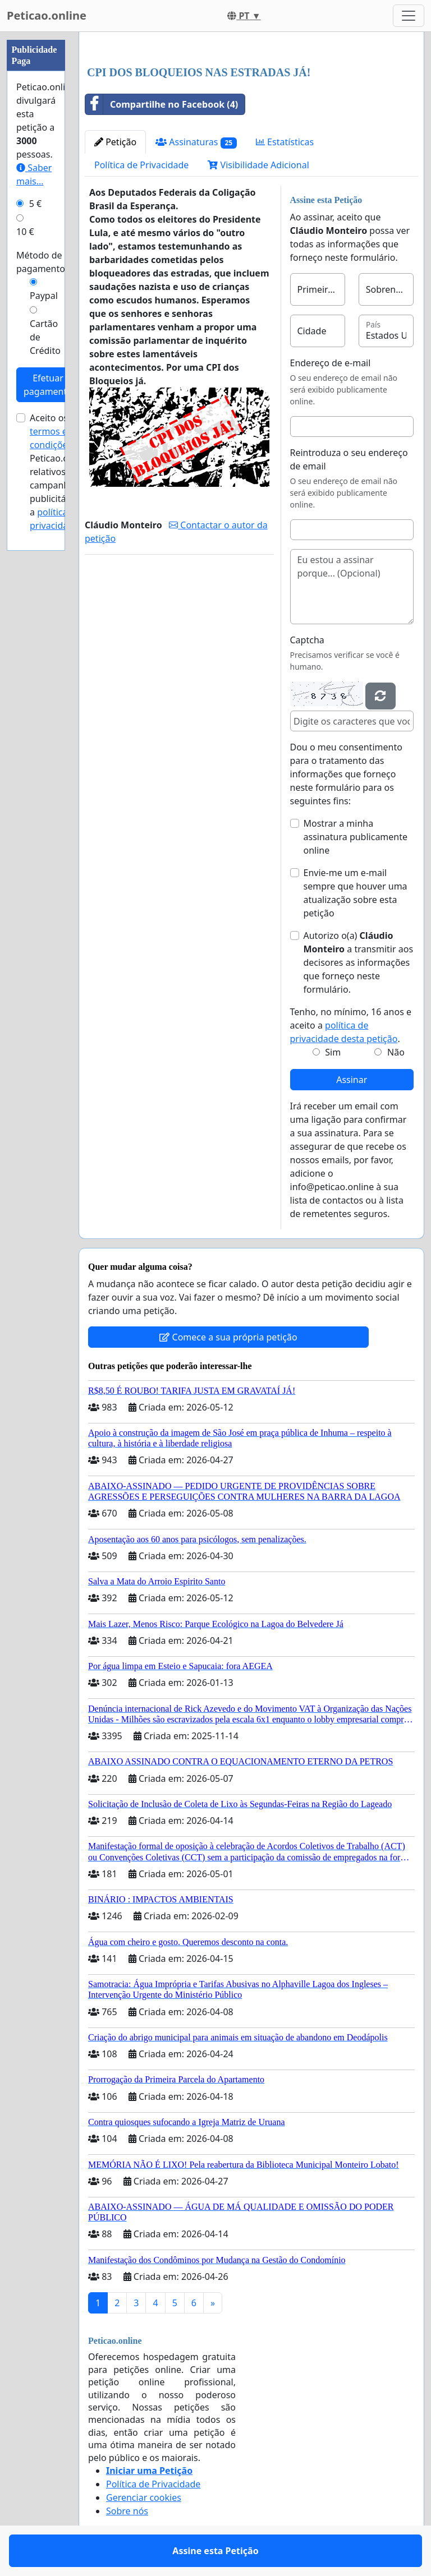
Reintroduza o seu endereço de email (349, 459)
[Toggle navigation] (408, 15)
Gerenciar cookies (143, 2497)
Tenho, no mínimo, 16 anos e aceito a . (350, 1025)
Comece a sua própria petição (228, 1337)
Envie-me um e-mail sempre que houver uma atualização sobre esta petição (355, 893)
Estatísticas (285, 142)
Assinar (351, 1079)
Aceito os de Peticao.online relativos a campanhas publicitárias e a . (59, 472)
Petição (115, 142)
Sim (333, 1052)
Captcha (307, 640)
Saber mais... (34, 174)
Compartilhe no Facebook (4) (161, 104)
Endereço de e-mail (330, 363)
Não (396, 1052)
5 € (35, 203)
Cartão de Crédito (45, 337)
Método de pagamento (40, 262)
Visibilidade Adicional (258, 165)
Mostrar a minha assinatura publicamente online (356, 836)
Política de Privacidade (141, 165)
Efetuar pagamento (48, 385)
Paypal (44, 295)
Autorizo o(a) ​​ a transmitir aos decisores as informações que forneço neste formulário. (359, 962)
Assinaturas (196, 142)
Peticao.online (46, 15)
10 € (25, 231)
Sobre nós (127, 2511)
